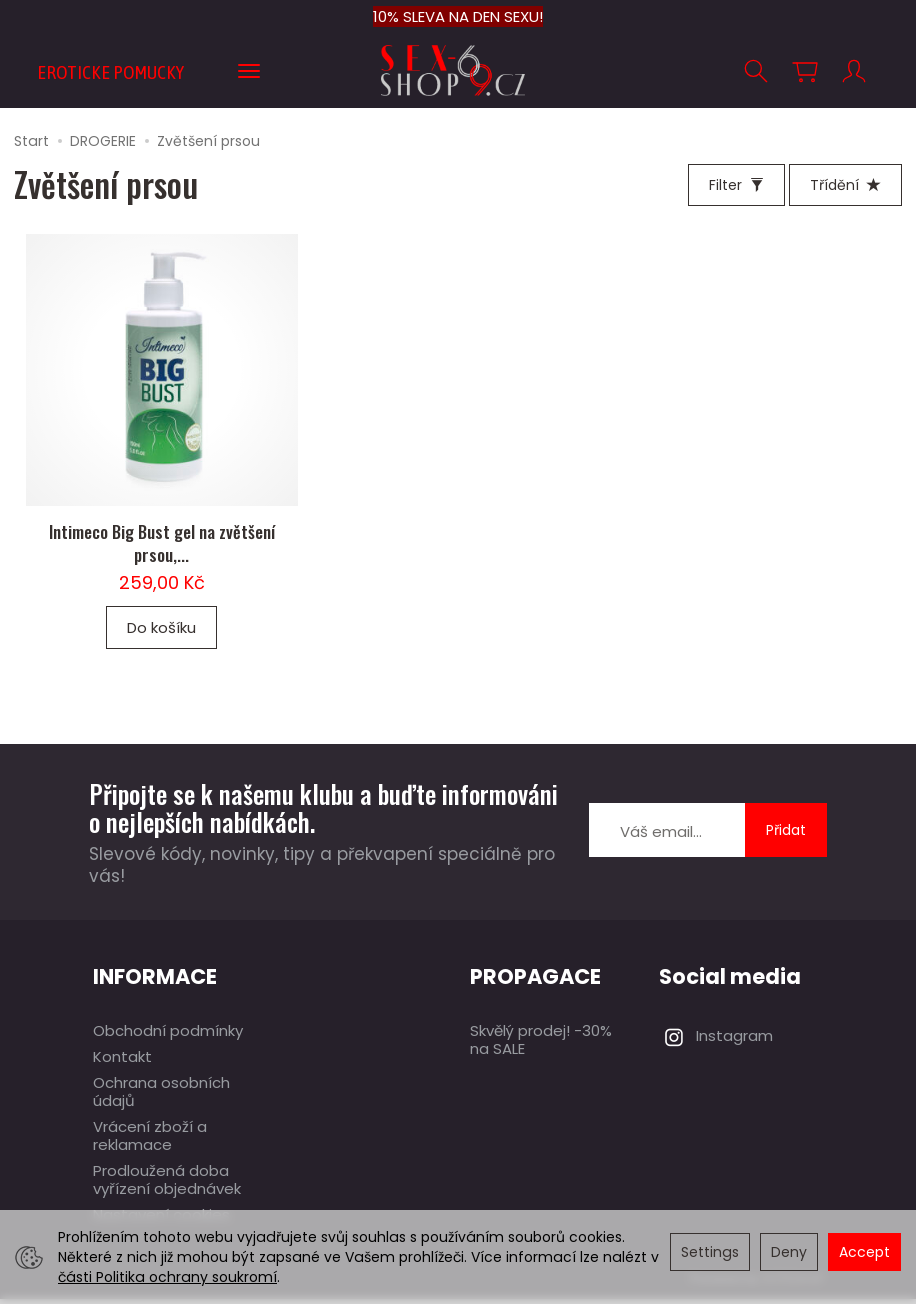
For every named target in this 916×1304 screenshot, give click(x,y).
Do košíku (161, 632)
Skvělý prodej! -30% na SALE (541, 1044)
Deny (789, 1252)
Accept (864, 1252)
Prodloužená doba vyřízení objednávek (167, 1184)
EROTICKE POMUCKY (110, 72)
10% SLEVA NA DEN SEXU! (458, 16)
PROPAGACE (535, 981)
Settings (710, 1252)
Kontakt (122, 1061)
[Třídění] (845, 185)
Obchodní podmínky (168, 1035)
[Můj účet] (854, 71)
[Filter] (736, 185)
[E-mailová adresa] (667, 836)
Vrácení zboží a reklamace (150, 1140)
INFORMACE (155, 981)
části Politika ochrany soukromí (167, 1277)
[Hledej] (756, 71)
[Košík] (805, 71)
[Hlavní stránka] (458, 70)
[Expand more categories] (249, 72)
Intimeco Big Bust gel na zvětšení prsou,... (162, 548)
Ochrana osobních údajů (161, 1096)
